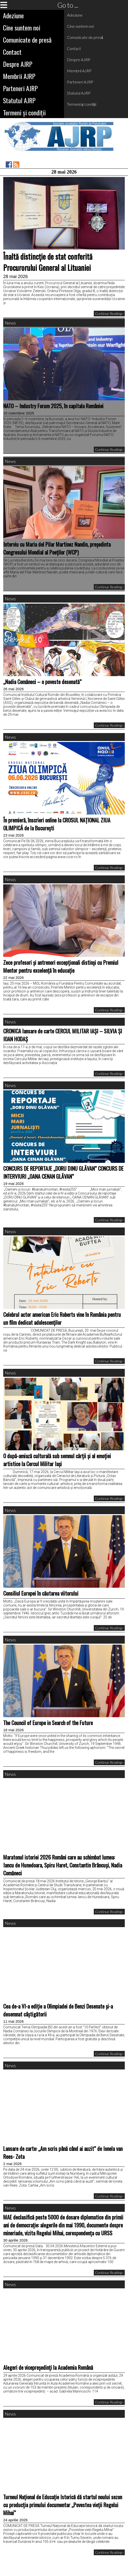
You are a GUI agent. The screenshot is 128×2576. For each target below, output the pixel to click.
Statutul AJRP (19, 100)
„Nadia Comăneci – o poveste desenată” (42, 682)
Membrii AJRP (19, 76)
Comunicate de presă (27, 40)
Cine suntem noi (21, 27)
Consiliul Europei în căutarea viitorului (40, 1593)
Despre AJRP (17, 64)
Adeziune (13, 15)
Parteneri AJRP (20, 88)
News (10, 323)
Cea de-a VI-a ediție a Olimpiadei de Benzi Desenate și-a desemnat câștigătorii (58, 2010)
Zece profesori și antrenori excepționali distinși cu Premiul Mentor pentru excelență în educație (60, 966)
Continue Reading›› (109, 313)
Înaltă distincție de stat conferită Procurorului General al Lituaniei (47, 262)
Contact (12, 52)
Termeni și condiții (24, 112)
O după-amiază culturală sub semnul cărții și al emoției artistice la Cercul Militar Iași (57, 1460)
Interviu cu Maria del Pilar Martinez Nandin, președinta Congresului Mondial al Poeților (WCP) (57, 548)
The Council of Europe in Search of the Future (48, 1723)
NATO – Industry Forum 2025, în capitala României (53, 406)
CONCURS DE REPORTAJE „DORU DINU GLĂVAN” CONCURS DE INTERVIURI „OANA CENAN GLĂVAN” (63, 1172)
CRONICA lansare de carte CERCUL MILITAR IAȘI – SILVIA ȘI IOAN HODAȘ (62, 1035)
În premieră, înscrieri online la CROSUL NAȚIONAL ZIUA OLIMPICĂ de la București (56, 824)
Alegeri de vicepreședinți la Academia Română (48, 2367)
